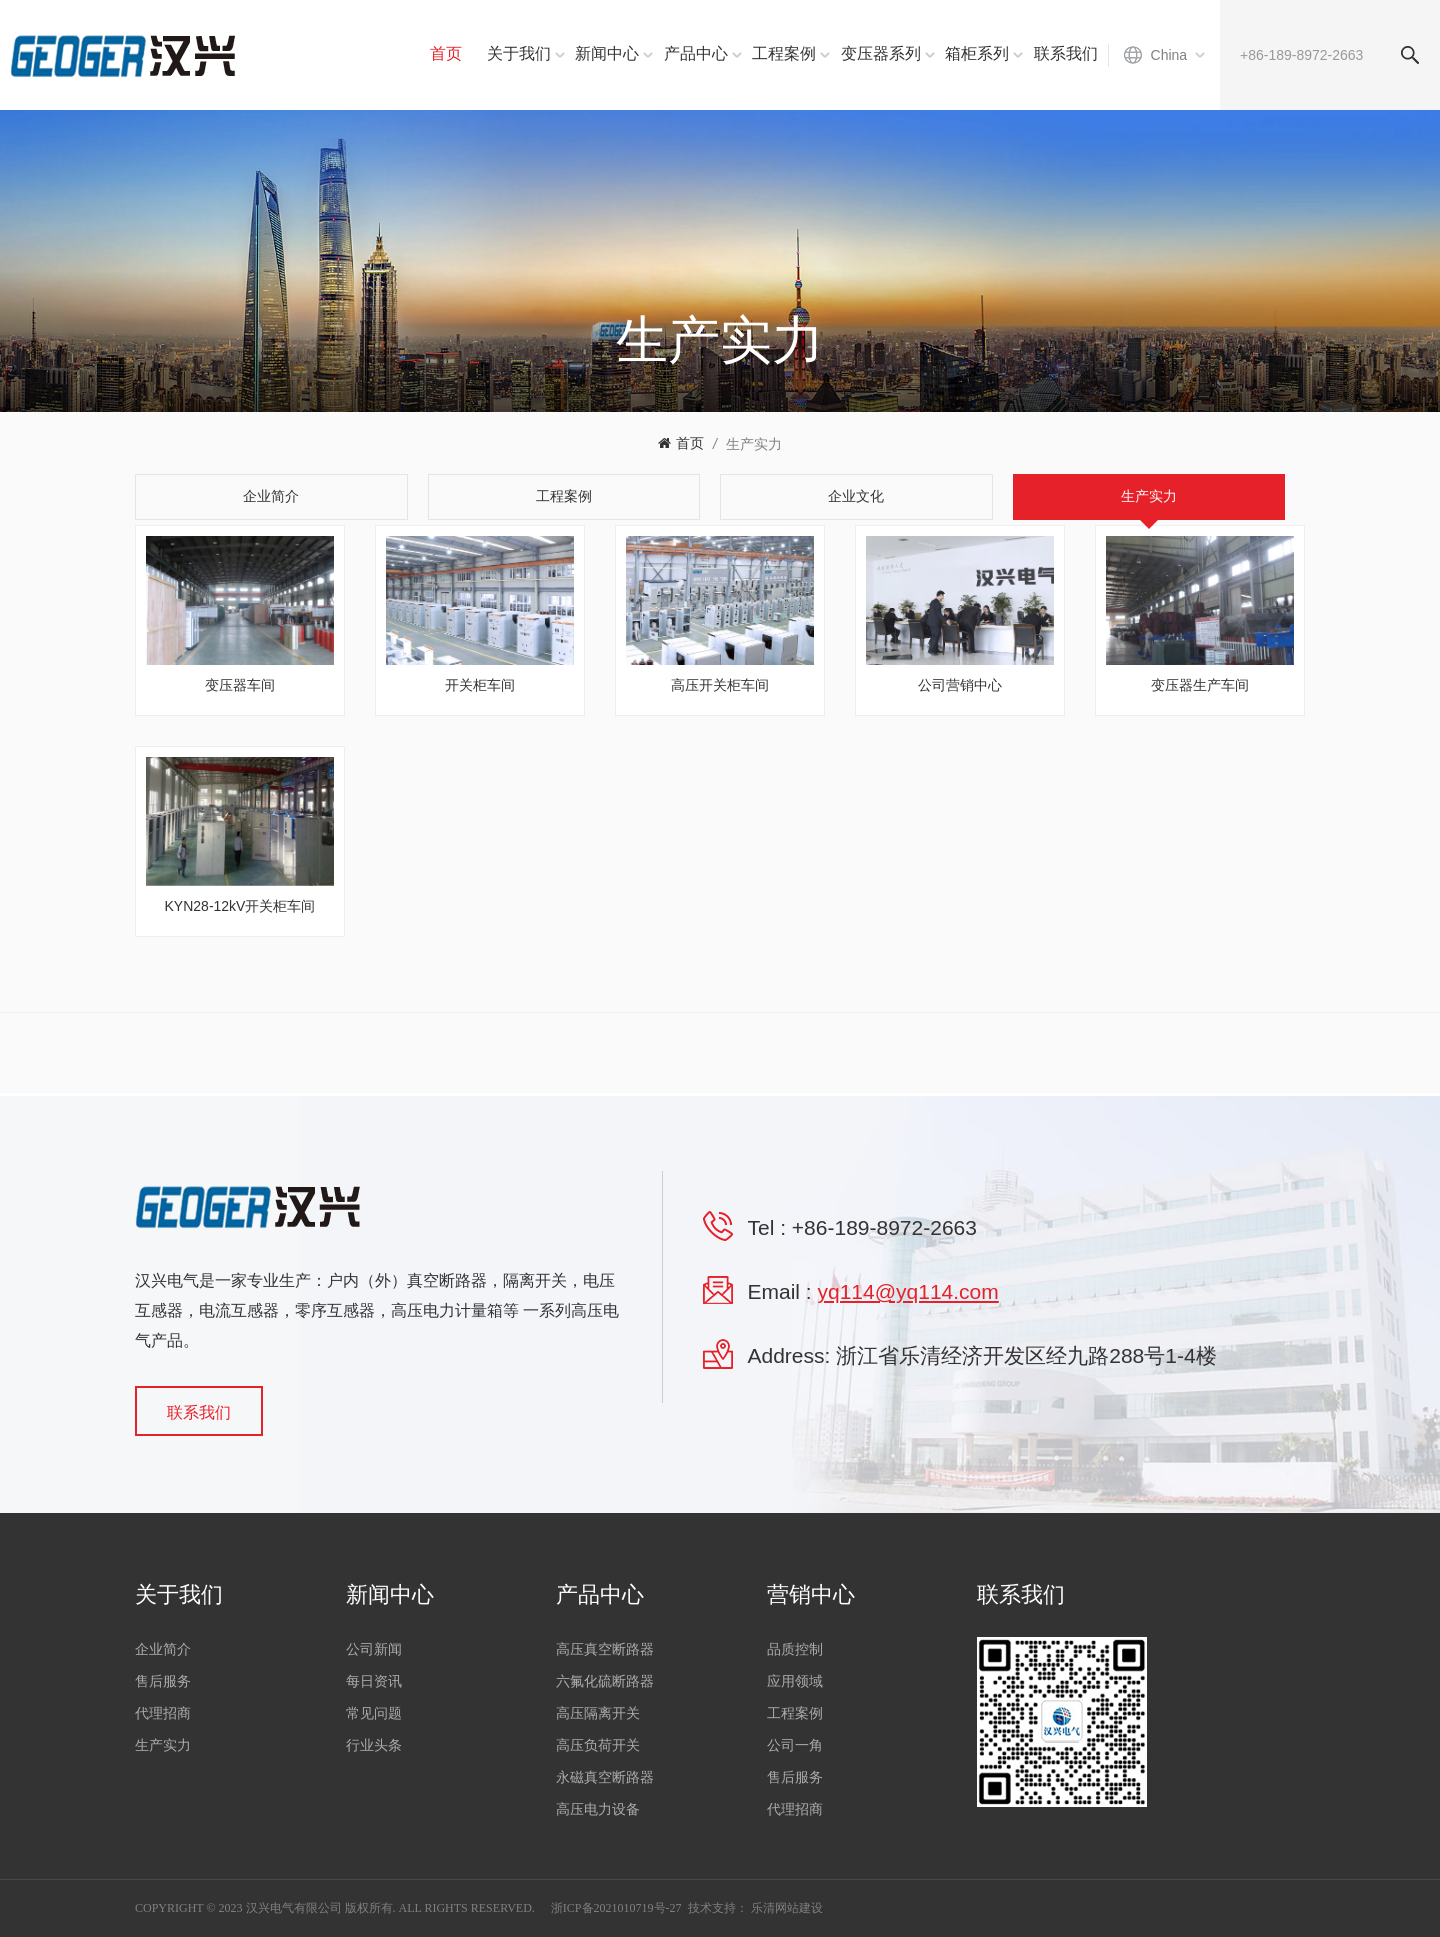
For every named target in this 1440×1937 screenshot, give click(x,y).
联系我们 (1066, 53)
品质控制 (795, 1649)
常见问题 (374, 1713)
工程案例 (784, 53)
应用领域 (795, 1681)
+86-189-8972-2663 (884, 1227)
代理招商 (163, 1713)
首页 (446, 53)
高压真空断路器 (605, 1649)
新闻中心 (607, 53)
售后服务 (163, 1681)
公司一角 (795, 1745)
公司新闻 (374, 1649)
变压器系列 (881, 53)
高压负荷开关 (598, 1745)
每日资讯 (374, 1681)
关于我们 (519, 53)
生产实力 (754, 444)
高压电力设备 (598, 1809)
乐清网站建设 (787, 1908)
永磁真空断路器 (605, 1777)
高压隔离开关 (598, 1713)
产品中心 (696, 53)
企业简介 (163, 1649)
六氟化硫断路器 (605, 1681)
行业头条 (374, 1745)
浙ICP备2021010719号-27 (616, 1908)
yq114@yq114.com (908, 1291)
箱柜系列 (977, 53)
